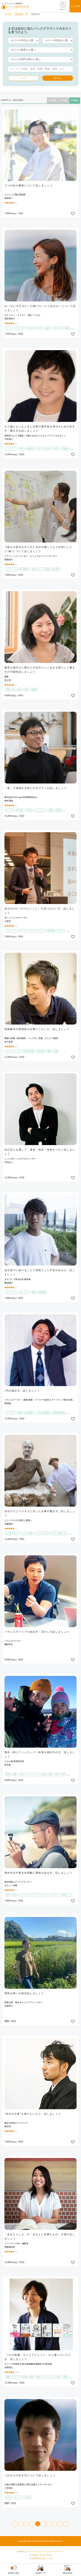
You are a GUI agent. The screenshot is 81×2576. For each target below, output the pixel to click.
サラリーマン (11, 1292)
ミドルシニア (11, 449)
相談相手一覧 (21, 14)
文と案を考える (12, 1533)
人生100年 (47, 449)
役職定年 (30, 449)
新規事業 (50, 931)
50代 (38, 449)
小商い (22, 1774)
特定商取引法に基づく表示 (41, 2558)
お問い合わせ (47, 2555)
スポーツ (61, 931)
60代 (56, 449)
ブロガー (55, 1895)
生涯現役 (64, 449)
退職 (8, 2377)
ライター (9, 328)
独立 (58, 2377)
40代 (63, 1774)
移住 (19, 690)
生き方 (39, 328)
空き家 (29, 810)
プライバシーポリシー (36, 2551)
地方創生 (55, 569)
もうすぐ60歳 (27, 1533)
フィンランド (33, 1774)
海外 (8, 1895)
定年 (21, 449)
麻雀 (20, 1413)
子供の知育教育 (43, 1413)
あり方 (31, 328)
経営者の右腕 (28, 1051)
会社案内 (34, 2555)
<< (15, 2524)
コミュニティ (40, 810)
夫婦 (50, 1774)
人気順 (63, 100)
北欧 (43, 1774)
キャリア (9, 810)
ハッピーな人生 (41, 1533)
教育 (8, 1774)
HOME (8, 14)
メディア (35, 1895)
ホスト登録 (75, 6)
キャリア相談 (44, 569)
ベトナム (24, 1895)
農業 (8, 690)
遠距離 (33, 690)
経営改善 (40, 1051)
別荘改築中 (29, 1413)
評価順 (74, 100)
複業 (31, 2377)
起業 (50, 810)
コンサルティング (13, 1051)
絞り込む (57, 78)
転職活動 (42, 1292)
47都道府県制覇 (58, 1413)
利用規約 (20, 2551)
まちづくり (24, 1292)
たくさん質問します (59, 1533)
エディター (20, 328)
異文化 (15, 1895)
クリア (23, 78)
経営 (26, 690)
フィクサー (10, 1413)
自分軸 (27, 2497)
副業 (38, 2377)
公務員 (58, 810)
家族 (67, 328)
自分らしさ (58, 328)
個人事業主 (24, 569)
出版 (56, 1051)
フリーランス (11, 569)
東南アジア (66, 1895)
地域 (33, 569)
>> (66, 2524)
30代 (57, 1774)
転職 (33, 1292)
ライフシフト (11, 931)
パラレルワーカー (37, 931)
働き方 (48, 328)
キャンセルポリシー (56, 2551)
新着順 (52, 100)
